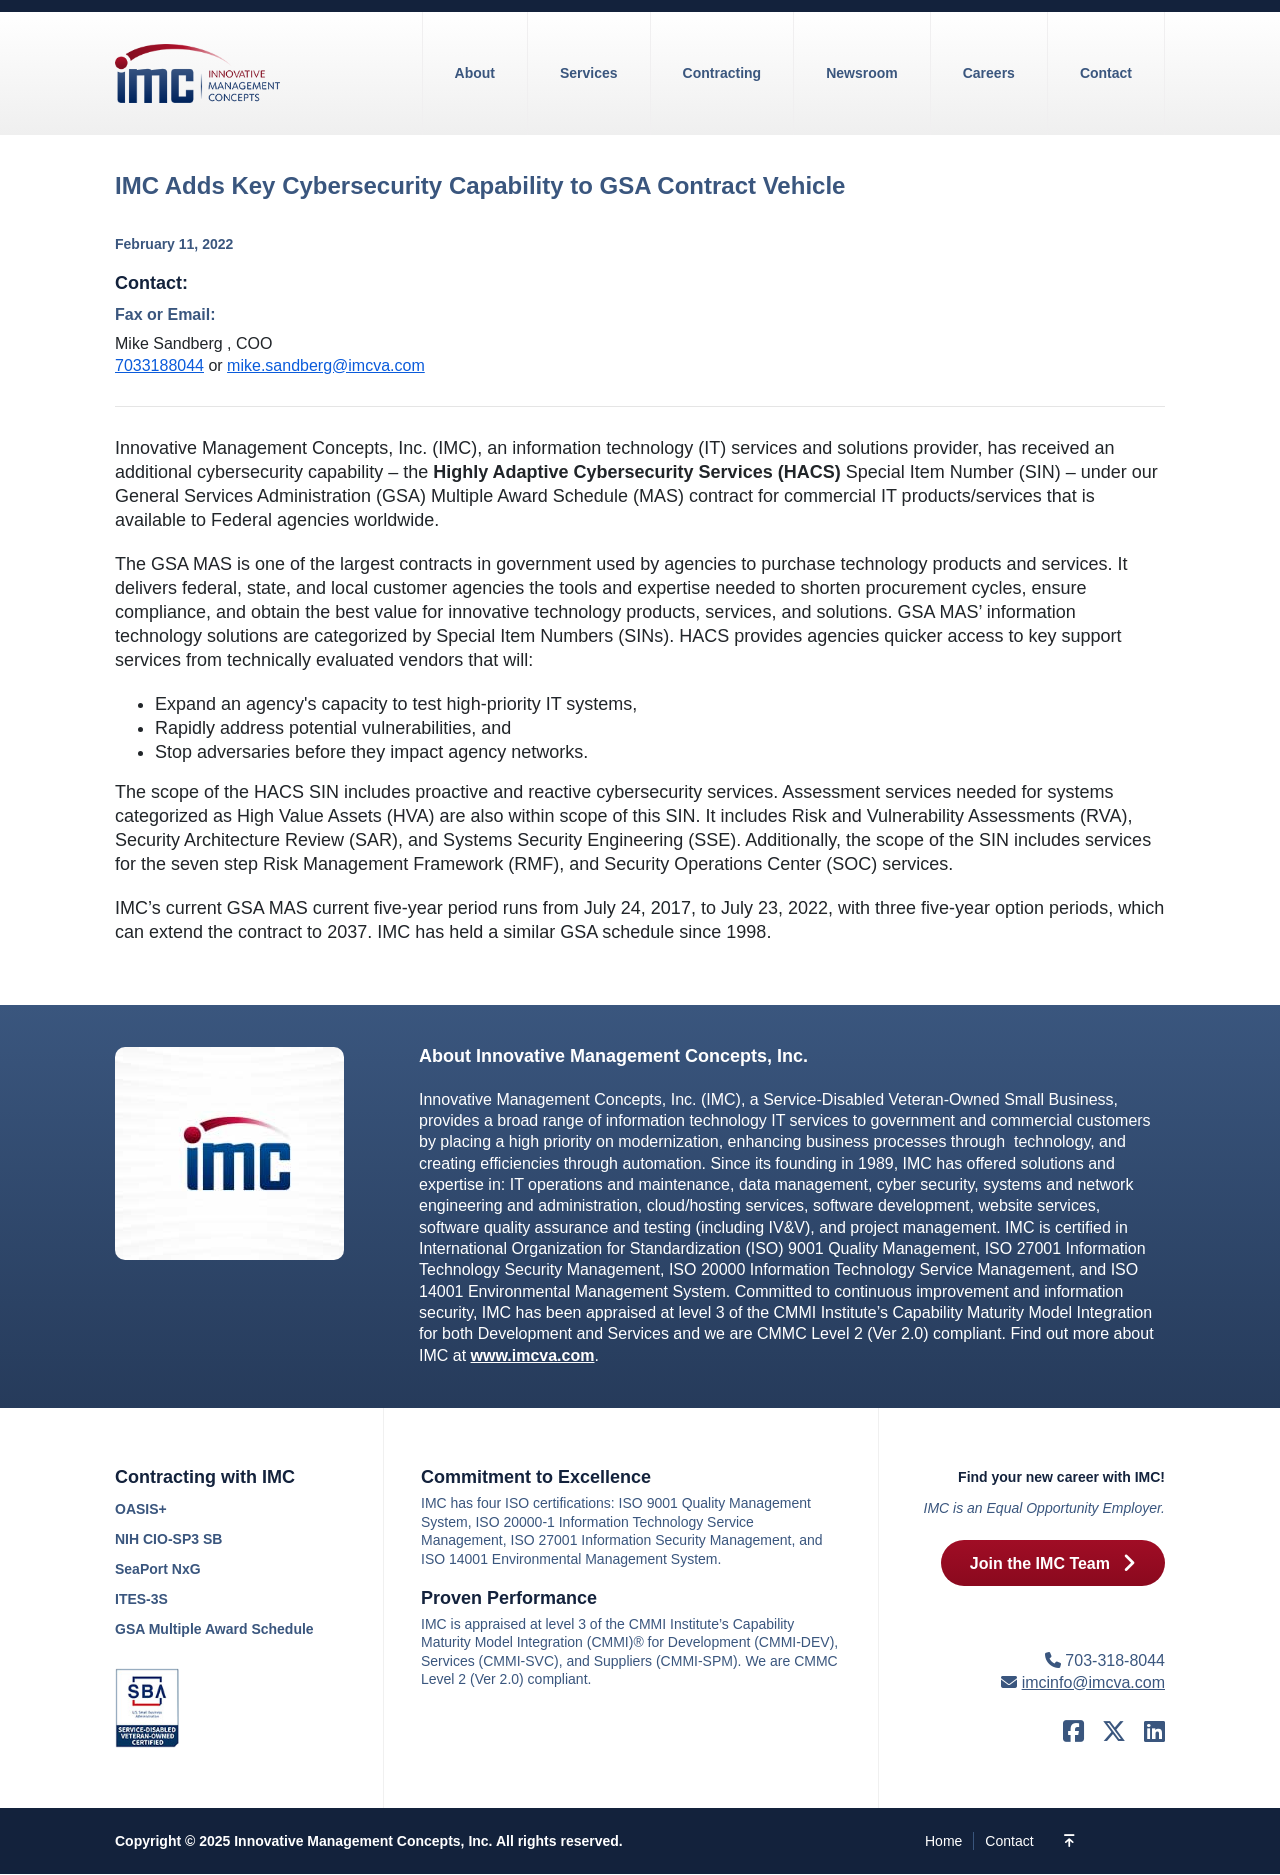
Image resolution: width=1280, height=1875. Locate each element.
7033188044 (159, 365)
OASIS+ (141, 1509)
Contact (1009, 1841)
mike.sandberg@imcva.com (326, 365)
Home (943, 1841)
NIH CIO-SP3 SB (168, 1539)
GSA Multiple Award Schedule (214, 1629)
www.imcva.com (533, 1355)
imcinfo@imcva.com (1093, 1682)
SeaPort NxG (158, 1569)
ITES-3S (141, 1599)
